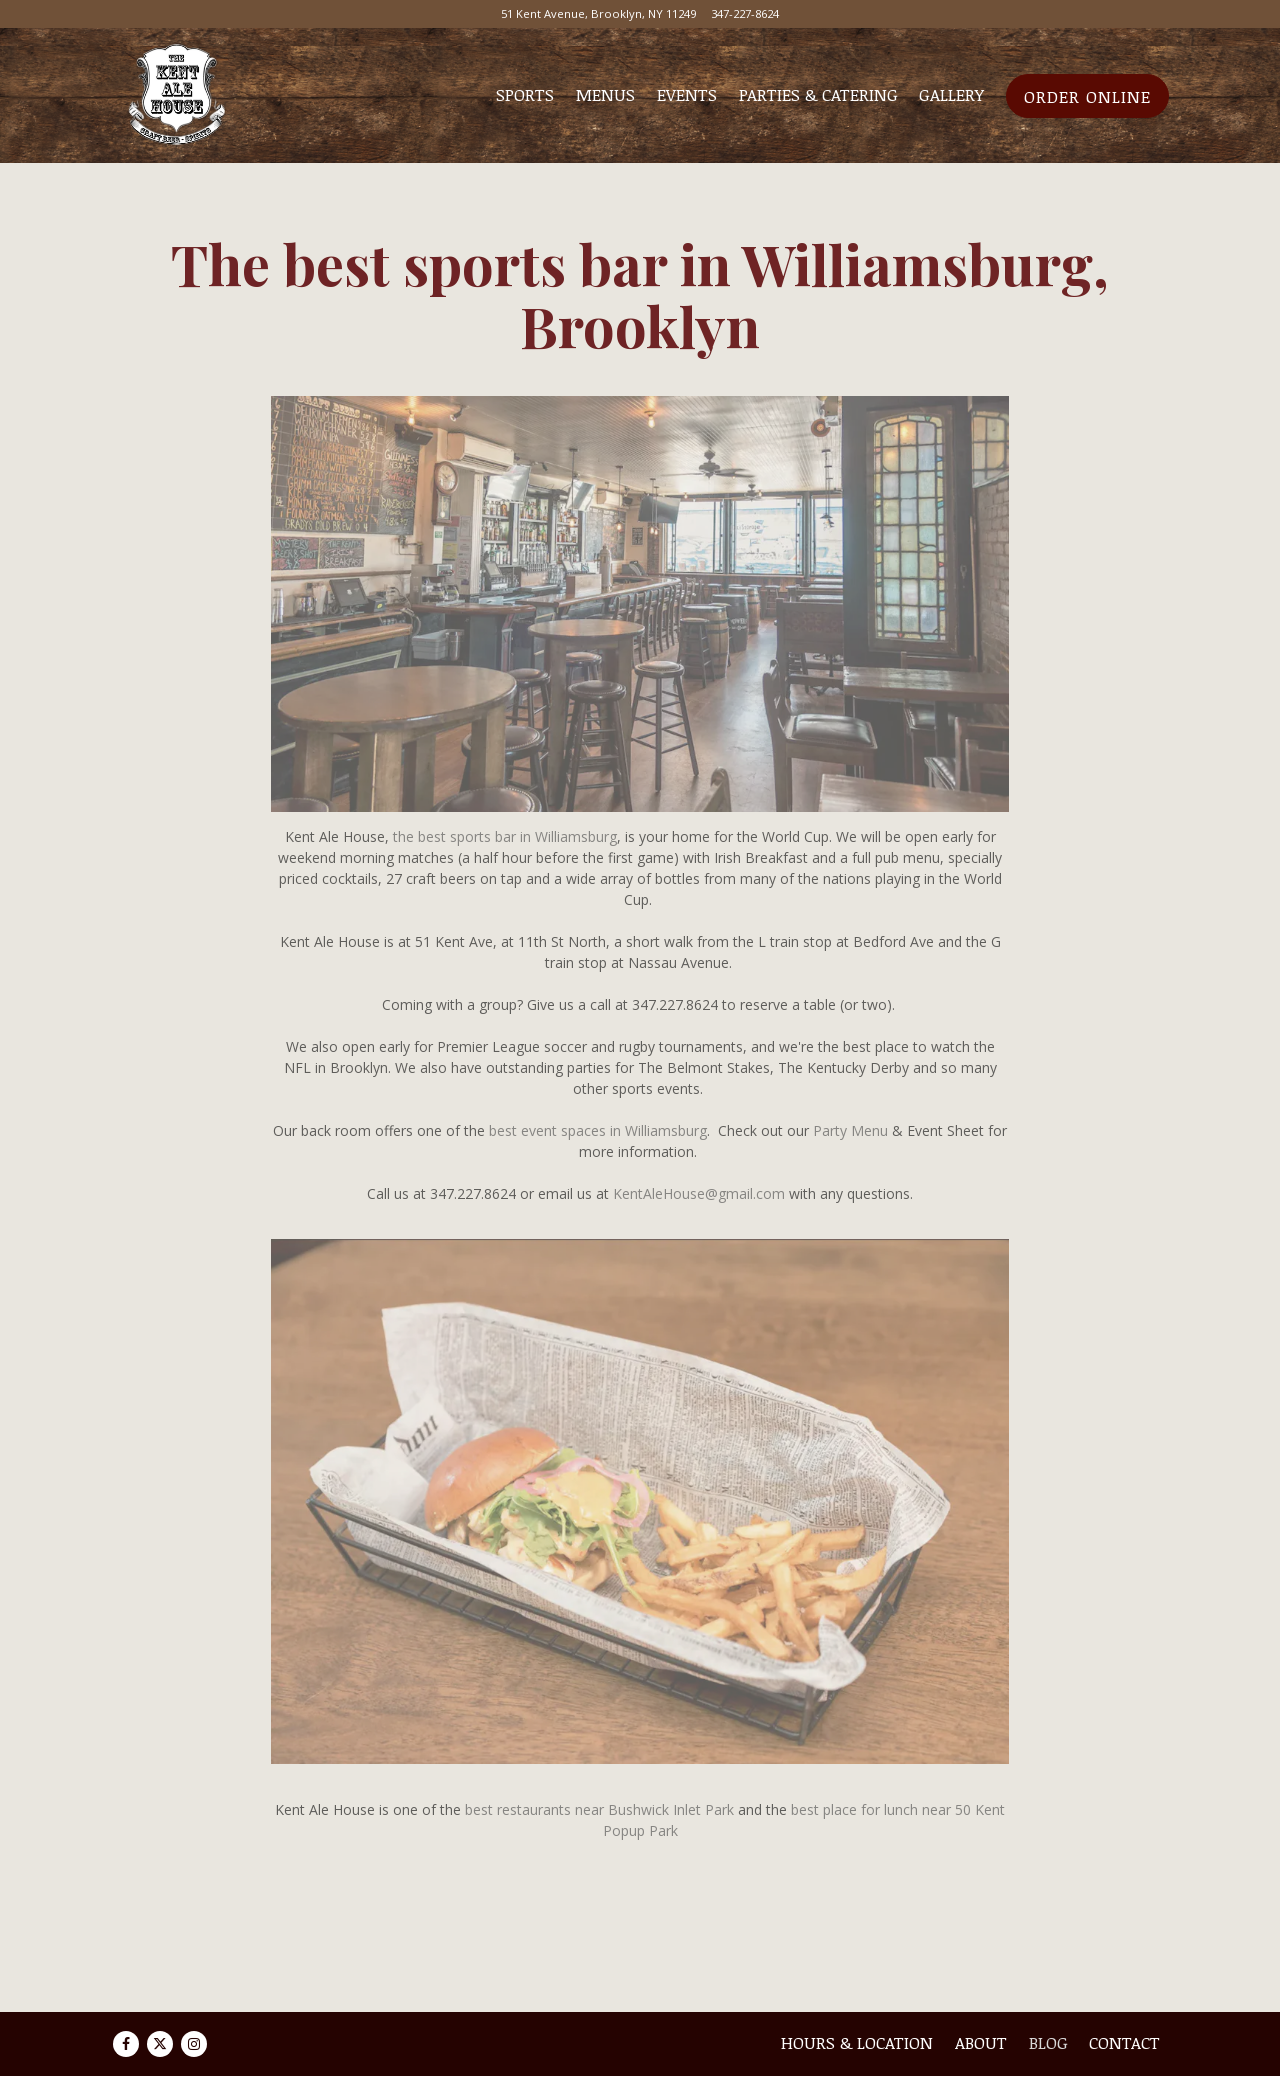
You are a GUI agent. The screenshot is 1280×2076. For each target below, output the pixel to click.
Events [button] (687, 94)
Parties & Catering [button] (818, 94)
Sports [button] (525, 94)
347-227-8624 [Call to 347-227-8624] (745, 13)
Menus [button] (605, 94)
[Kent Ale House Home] (176, 95)
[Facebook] (126, 2044)
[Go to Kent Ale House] (598, 14)
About (981, 2042)
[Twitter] (160, 2044)
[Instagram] (194, 2044)
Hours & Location (857, 2042)
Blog (1048, 2042)
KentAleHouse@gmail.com (699, 1193)
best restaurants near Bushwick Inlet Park (599, 1809)
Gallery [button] (951, 94)
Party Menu (850, 1130)
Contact (1124, 2042)
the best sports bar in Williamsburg (505, 836)
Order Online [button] (1087, 96)
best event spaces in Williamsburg (598, 1130)
